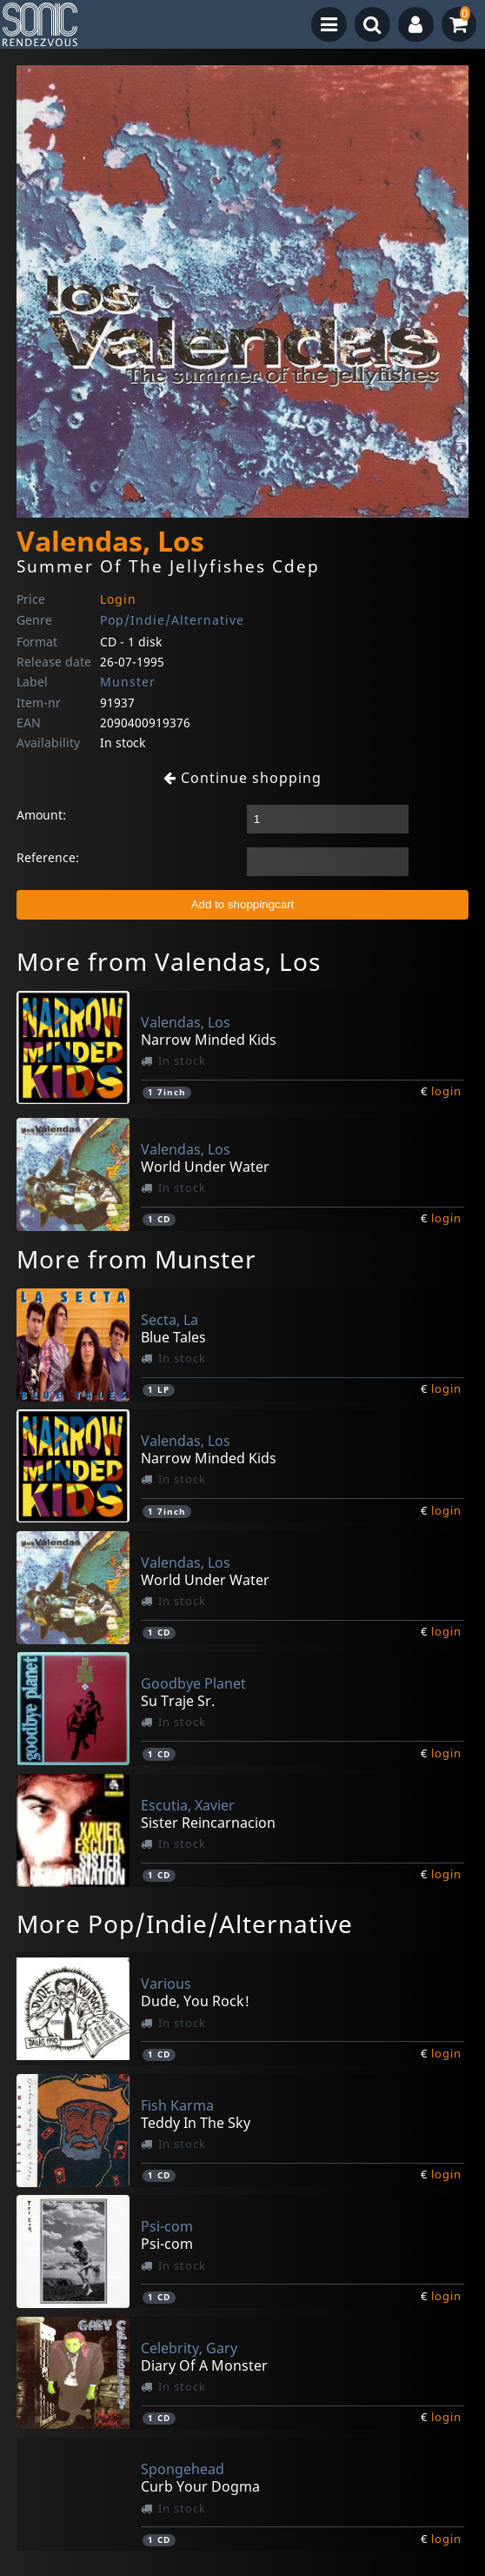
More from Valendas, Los (169, 961)
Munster (128, 681)
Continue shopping (242, 777)
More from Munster (136, 1258)
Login (118, 599)
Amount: (41, 814)
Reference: (48, 857)
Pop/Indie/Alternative (172, 620)
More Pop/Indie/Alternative (185, 1923)
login (446, 1091)
